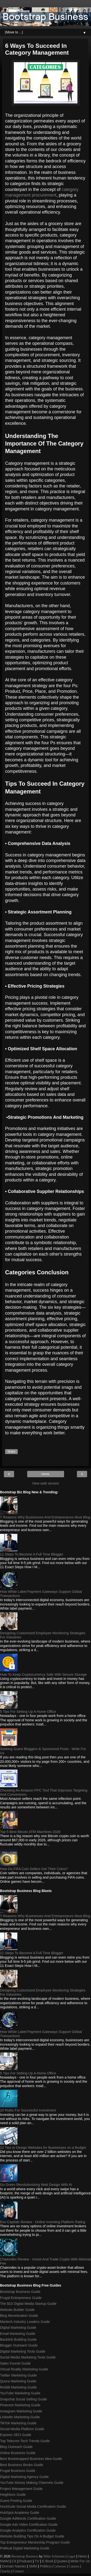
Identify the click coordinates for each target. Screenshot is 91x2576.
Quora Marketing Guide (18, 2381)
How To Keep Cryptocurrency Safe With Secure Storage (43, 1674)
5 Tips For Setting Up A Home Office (28, 1712)
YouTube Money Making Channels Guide (31, 2483)
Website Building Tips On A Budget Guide (32, 2536)
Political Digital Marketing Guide (24, 2548)
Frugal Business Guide (17, 2471)
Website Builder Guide (17, 2310)
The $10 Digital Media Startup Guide (28, 2304)
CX (14, 2561)
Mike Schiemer (54, 2556)
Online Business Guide (17, 2453)
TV (37, 2561)
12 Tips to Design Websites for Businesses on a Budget (43, 2148)
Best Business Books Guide (21, 2465)
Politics (45, 2566)
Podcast (25, 2561)
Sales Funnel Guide (15, 2363)
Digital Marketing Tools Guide (22, 2351)
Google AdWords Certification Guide (28, 2518)
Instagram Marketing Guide (21, 2411)
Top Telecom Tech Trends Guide (25, 2441)
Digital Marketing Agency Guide (24, 2477)
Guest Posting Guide (16, 2501)
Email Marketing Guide (17, 2334)
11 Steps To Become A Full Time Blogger (31, 1554)
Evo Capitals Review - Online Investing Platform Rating (42, 2222)
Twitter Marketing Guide (18, 2375)
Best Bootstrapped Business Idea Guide (31, 2459)
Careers (74, 2566)
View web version (45, 1483)
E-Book (47, 2561)
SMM (33, 2566)
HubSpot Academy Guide (19, 2513)
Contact (18, 2571)
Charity (5, 2571)
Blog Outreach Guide (16, 2447)
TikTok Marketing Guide (18, 2423)
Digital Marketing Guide (18, 2327)
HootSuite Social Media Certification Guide (33, 2506)
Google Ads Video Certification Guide (29, 2524)
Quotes (61, 2561)
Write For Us (80, 2561)
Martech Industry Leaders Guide (25, 2322)
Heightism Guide (13, 2495)
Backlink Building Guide (18, 2339)
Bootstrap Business (24, 2556)
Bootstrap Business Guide (20, 2292)
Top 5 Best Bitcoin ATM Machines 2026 (30, 1832)
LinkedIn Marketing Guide (20, 2417)
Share (11, 1451)
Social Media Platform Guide (22, 2429)
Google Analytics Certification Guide (28, 2530)
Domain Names (14, 2566)
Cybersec (59, 2566)
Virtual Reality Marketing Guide (24, 2369)
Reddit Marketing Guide (18, 2387)
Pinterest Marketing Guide (20, 2405)
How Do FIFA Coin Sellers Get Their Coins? (34, 1869)
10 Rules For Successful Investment (28, 2110)
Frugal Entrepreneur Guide (20, 2298)
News (82, 2556)
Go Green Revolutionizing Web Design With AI (36, 2185)
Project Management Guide (21, 2489)
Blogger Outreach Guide (19, 2345)
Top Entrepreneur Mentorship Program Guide (35, 2542)
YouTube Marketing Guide (20, 2393)
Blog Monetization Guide (19, 2316)
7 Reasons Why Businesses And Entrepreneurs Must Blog (45, 1517)
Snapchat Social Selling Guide (23, 2399)
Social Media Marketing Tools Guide (28, 2357)
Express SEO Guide (15, 2435)
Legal (71, 2556)
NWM (4, 2561)
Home (45, 1474)
